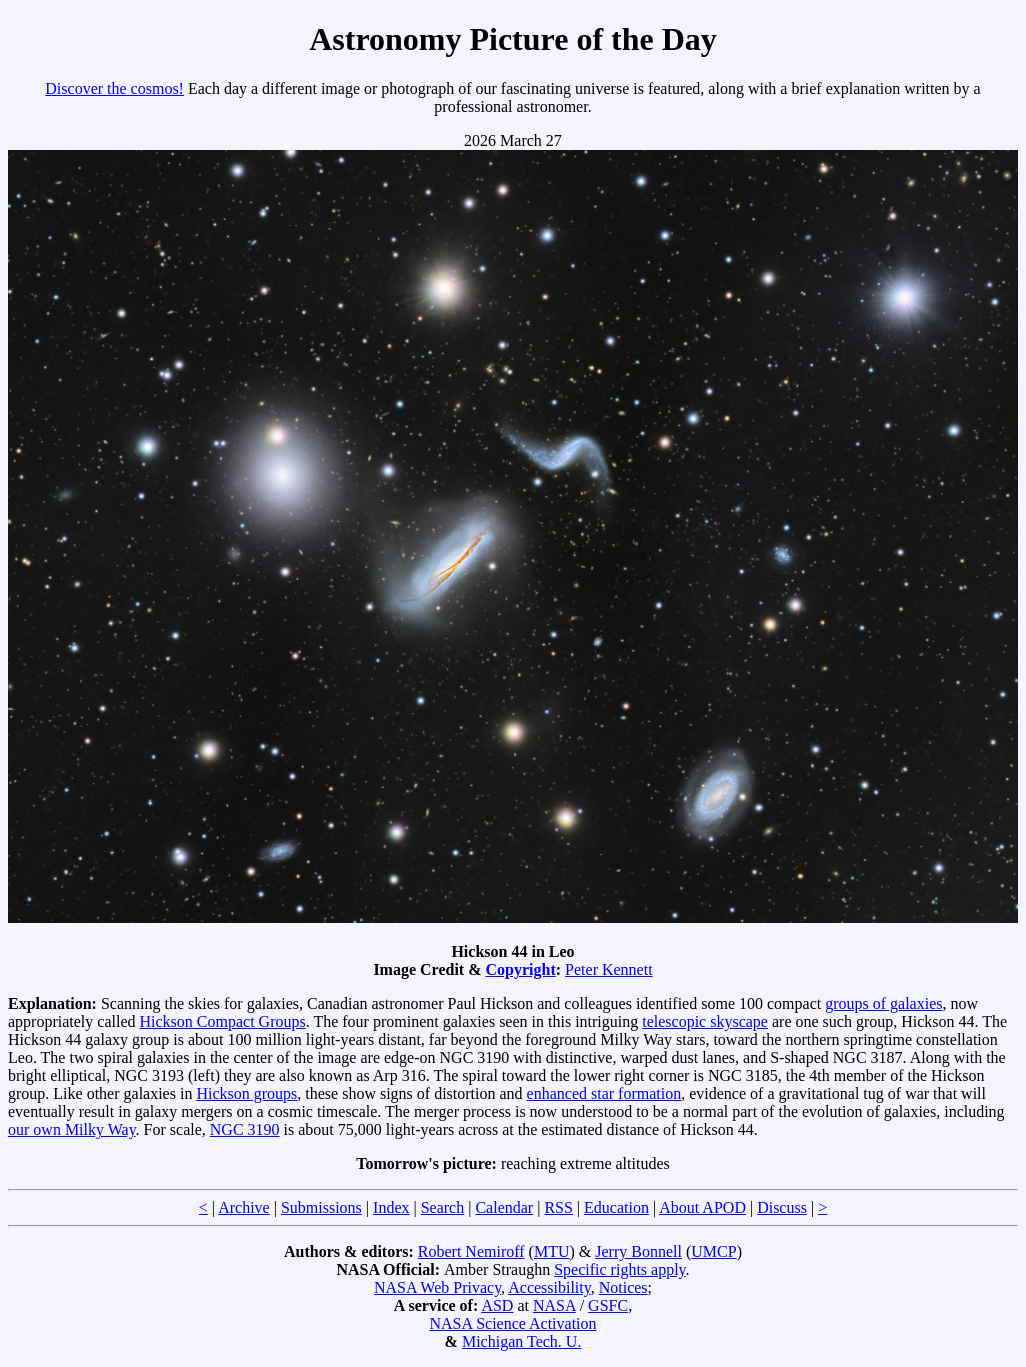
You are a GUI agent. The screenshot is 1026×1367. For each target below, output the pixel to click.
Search (443, 1207)
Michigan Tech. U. (521, 1341)
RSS (558, 1207)
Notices (623, 1287)
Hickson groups (246, 1093)
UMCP (713, 1251)
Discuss (782, 1207)
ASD (497, 1305)
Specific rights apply (619, 1269)
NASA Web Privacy (437, 1287)
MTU (552, 1251)
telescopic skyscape (705, 1021)
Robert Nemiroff (471, 1251)
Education (616, 1207)
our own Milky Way (72, 1129)
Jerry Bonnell (638, 1251)
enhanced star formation (604, 1093)
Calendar (504, 1207)
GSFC (608, 1305)
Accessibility (549, 1287)
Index (391, 1207)
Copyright (521, 969)
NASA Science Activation (512, 1323)
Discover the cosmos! (114, 88)
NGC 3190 (245, 1129)
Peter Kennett (609, 969)
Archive (244, 1207)
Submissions (321, 1207)
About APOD (702, 1207)
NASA (554, 1305)
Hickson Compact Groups (223, 1021)
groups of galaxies (883, 1003)
